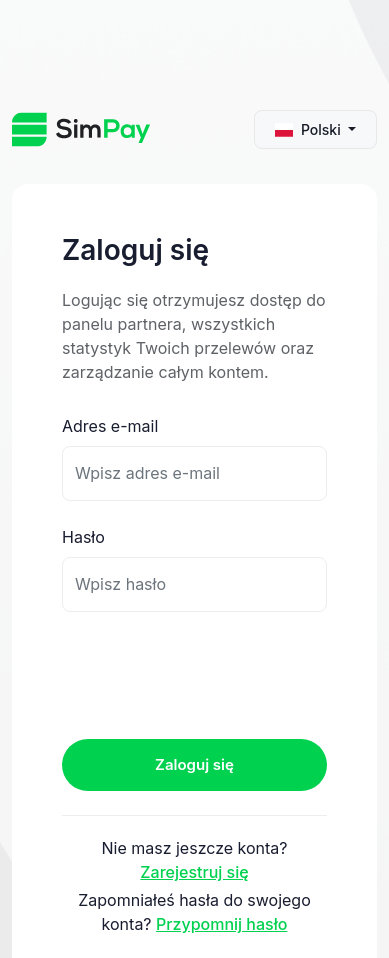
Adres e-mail (110, 426)
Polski (310, 129)
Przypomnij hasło (221, 924)
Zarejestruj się (194, 872)
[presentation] (214, 675)
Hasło (83, 537)
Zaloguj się (194, 764)
